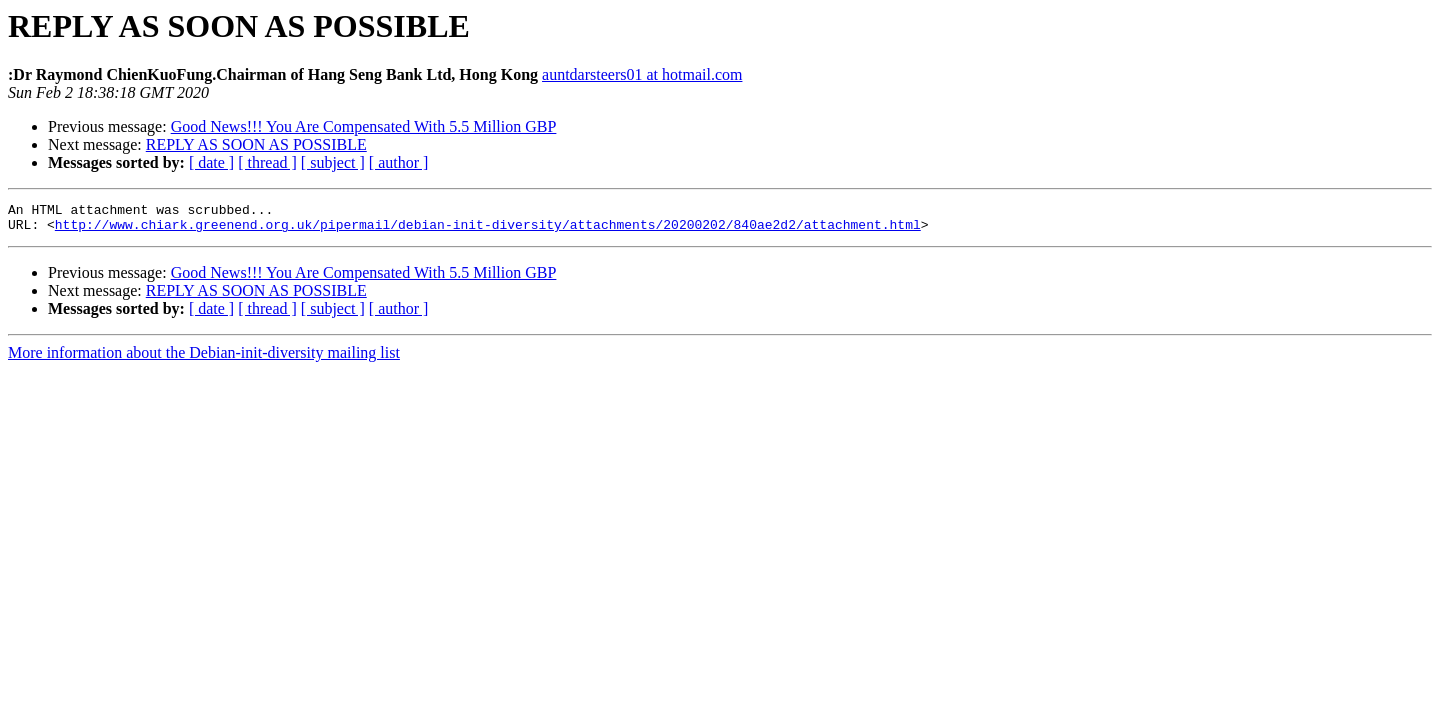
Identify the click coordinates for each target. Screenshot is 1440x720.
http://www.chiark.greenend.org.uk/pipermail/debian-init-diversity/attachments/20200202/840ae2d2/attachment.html (488, 230)
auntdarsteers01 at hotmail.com (642, 74)
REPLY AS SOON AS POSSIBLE (256, 144)
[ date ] (211, 162)
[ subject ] (333, 162)
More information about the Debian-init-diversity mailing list (204, 358)
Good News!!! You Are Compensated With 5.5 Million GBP (364, 126)
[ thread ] (267, 162)
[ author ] (399, 162)
